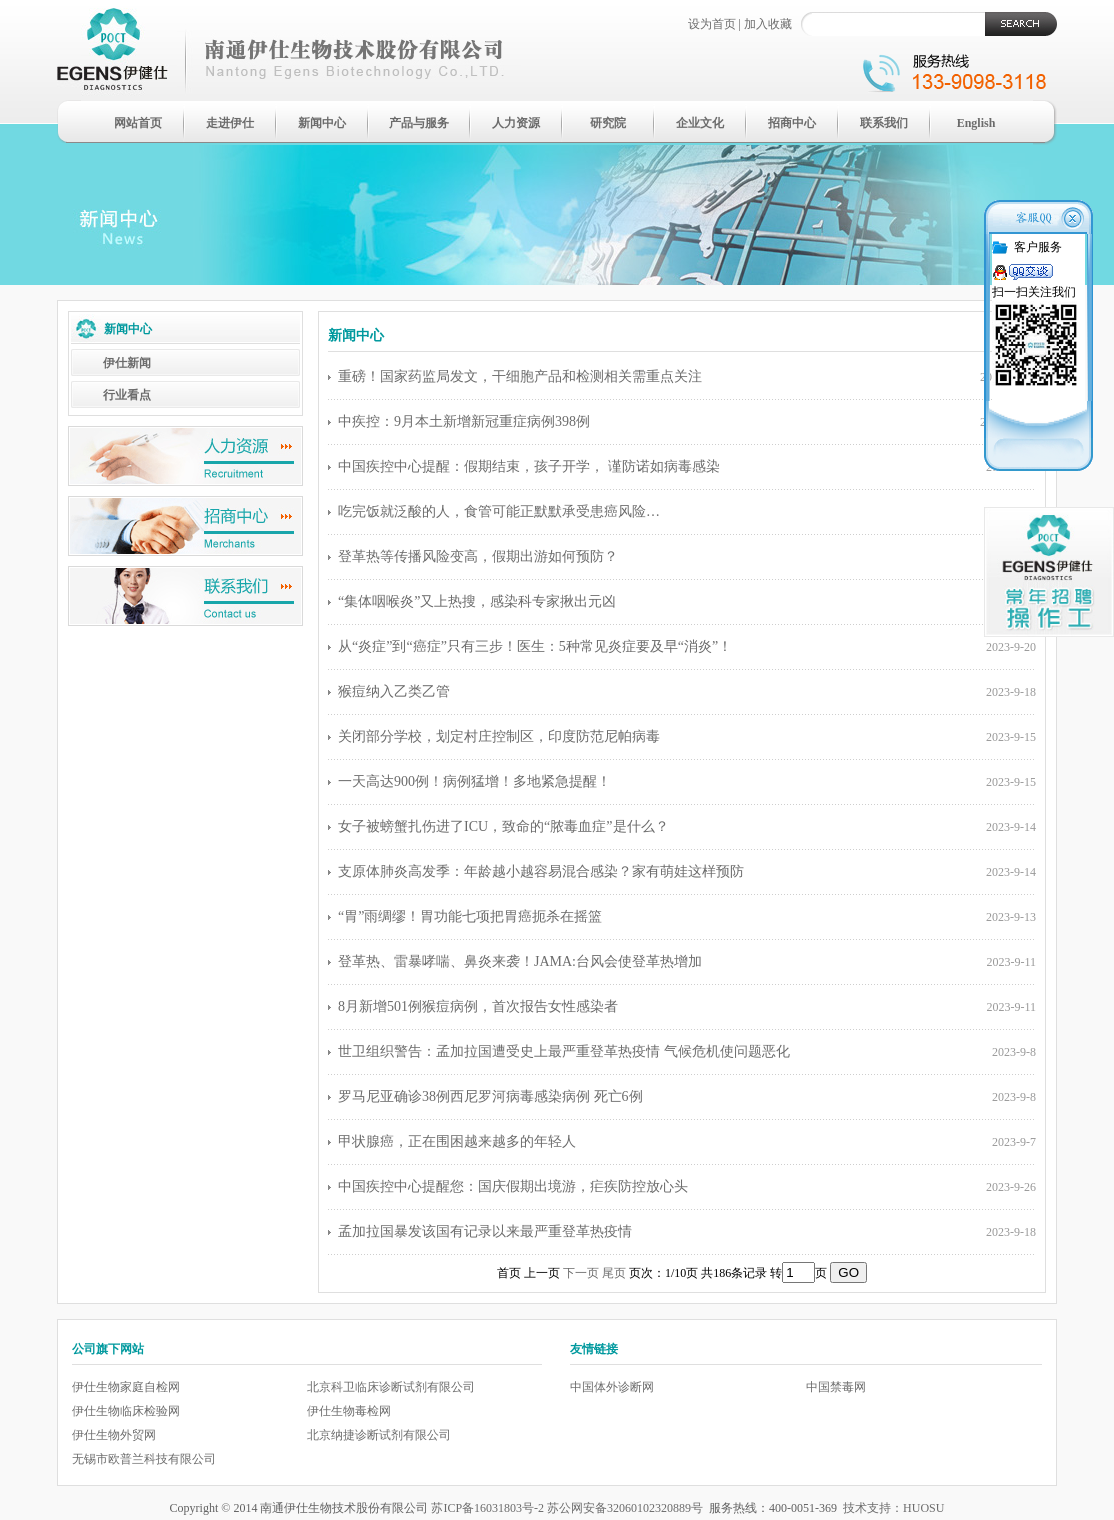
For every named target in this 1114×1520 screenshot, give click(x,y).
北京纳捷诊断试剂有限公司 (379, 1435)
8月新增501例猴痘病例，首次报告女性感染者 (478, 1006)
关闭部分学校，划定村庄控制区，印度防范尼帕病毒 (499, 736)
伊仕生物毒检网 (349, 1411)
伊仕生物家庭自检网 (126, 1387)
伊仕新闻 (127, 363)
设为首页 (712, 24)
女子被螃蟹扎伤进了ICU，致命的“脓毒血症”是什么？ (503, 826)
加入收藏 (768, 24)
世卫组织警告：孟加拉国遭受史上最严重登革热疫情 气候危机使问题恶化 (564, 1051)
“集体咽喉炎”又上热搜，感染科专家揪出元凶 (477, 601)
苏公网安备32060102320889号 (625, 1508)
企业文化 (700, 123)
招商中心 (792, 123)
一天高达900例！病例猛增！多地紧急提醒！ (474, 781)
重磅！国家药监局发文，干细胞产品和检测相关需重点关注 (520, 376)
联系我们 (884, 123)
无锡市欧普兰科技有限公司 (144, 1459)
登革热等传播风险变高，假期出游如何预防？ (478, 556)
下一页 (581, 1273)
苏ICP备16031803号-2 (487, 1508)
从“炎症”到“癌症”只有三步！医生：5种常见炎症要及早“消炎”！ (535, 646)
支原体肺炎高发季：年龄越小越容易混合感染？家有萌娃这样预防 (541, 871)
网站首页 (138, 123)
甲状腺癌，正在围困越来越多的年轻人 (457, 1141)
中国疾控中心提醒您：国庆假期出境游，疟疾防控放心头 (513, 1186)
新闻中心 (322, 123)
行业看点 (127, 395)
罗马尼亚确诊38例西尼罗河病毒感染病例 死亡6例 (490, 1096)
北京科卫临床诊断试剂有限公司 (391, 1387)
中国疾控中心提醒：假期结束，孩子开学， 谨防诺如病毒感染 (529, 466)
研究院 (608, 123)
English (976, 123)
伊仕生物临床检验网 (126, 1411)
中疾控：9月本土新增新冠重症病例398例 (464, 421)
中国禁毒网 (836, 1387)
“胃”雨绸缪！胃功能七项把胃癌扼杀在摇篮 (470, 916)
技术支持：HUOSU (893, 1508)
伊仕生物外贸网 (114, 1435)
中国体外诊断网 (612, 1387)
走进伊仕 (230, 123)
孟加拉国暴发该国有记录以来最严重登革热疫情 (485, 1231)
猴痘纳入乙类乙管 (394, 691)
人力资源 (516, 123)
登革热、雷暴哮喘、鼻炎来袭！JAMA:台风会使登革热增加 (520, 961)
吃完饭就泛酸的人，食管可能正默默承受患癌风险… (499, 511)
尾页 (614, 1273)
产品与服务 (419, 123)
